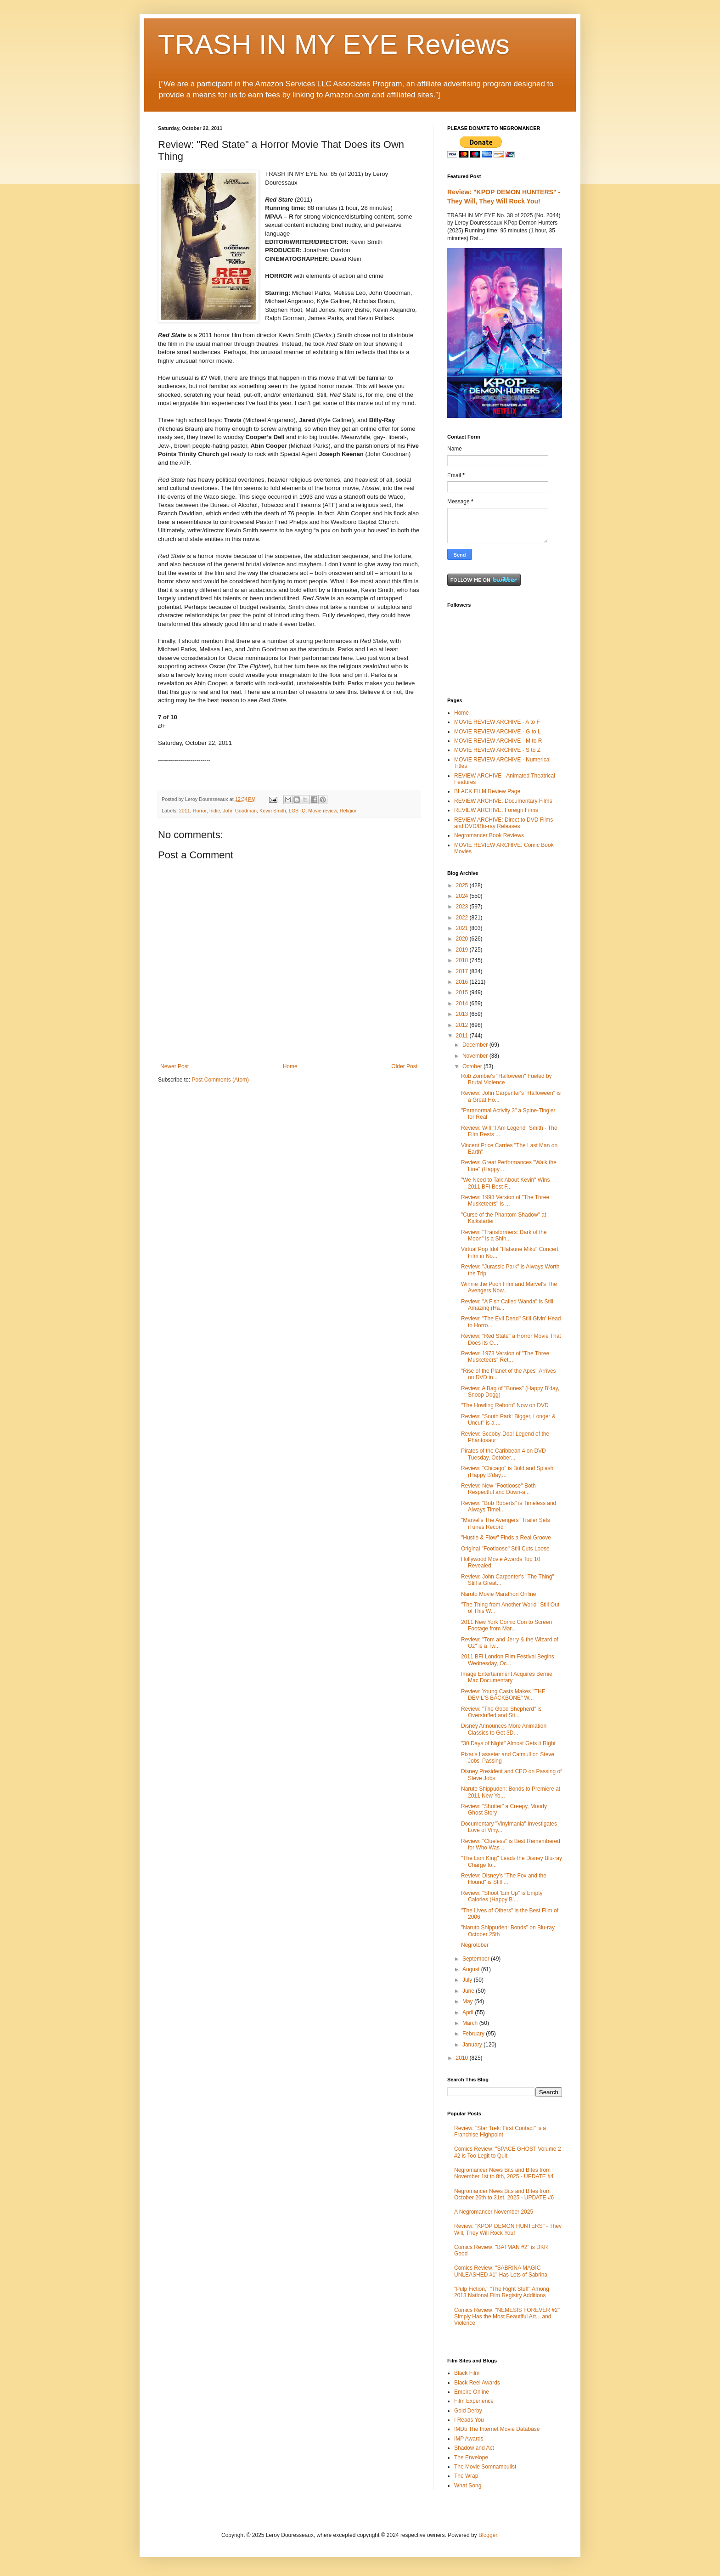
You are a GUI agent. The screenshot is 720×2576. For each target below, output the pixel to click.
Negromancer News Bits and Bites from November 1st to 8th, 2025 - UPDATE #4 (504, 2173)
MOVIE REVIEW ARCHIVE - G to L (497, 731)
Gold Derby (468, 2410)
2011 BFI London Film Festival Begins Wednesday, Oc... (507, 1659)
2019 (463, 950)
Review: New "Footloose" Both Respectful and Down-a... (498, 1488)
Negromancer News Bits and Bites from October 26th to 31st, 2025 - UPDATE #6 (504, 2194)
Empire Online (471, 2392)
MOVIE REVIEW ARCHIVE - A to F (497, 722)
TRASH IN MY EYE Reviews (334, 44)
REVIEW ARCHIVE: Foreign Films (496, 810)
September (476, 1959)
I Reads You (469, 2420)
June (469, 1991)
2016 (463, 982)
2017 (463, 971)
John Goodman (240, 810)
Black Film (466, 2373)
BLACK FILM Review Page (487, 791)
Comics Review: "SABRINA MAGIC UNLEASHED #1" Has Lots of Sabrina (500, 2271)
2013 (463, 1014)
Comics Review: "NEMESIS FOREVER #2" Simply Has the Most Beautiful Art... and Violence (507, 2317)
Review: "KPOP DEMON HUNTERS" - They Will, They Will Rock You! (508, 2229)
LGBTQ (297, 810)
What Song (467, 2485)
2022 (463, 917)
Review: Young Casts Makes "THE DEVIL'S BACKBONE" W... (503, 1694)
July (468, 1980)
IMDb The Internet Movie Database (497, 2429)
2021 (463, 928)
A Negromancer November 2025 (493, 2212)
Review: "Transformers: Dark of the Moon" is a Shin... (504, 1235)
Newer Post (174, 1066)
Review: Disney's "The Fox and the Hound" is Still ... (503, 1878)
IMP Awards (469, 2438)
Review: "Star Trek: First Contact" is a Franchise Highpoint (500, 2131)
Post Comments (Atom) (220, 1080)
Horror (200, 810)
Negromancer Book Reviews (489, 835)
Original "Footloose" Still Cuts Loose (505, 1548)
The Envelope (471, 2457)
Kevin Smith (272, 810)
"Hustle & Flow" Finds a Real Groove (506, 1537)
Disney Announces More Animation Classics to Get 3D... (503, 1729)
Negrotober (475, 1945)
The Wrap (466, 2476)
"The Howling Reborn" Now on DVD (505, 1405)
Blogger (487, 2535)
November (475, 1056)
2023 (463, 906)
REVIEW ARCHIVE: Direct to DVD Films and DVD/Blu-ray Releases (503, 823)
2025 (463, 885)
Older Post (404, 1066)
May (468, 2001)
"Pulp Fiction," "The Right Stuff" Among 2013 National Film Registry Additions (501, 2292)
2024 (463, 896)
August (471, 1969)
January (473, 2044)
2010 (463, 2058)
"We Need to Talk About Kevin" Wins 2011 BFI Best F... (505, 1183)
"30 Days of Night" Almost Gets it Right (508, 1743)
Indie (214, 810)
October (473, 1066)
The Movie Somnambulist (485, 2466)
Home (290, 1066)
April (468, 2012)
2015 (463, 992)
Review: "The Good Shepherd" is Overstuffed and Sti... (501, 1712)
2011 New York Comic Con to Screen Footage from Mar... (506, 1625)
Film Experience (474, 2401)
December (475, 1045)
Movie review (322, 810)
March (470, 2023)
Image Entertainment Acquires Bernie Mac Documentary (506, 1677)
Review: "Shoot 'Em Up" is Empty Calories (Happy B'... (502, 1896)
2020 (463, 939)
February (474, 2033)
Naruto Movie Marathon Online (498, 1594)
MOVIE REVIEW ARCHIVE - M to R (498, 741)
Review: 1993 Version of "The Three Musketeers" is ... (505, 1200)
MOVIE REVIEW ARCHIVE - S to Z (497, 750)
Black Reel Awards (477, 2382)
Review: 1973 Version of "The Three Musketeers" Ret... (505, 1356)
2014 (463, 1003)
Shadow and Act (474, 2448)
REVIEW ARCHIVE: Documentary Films (503, 801)
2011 (184, 810)
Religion (349, 810)
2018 (463, 960)
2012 (463, 1025)
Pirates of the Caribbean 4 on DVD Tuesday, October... (503, 1454)
